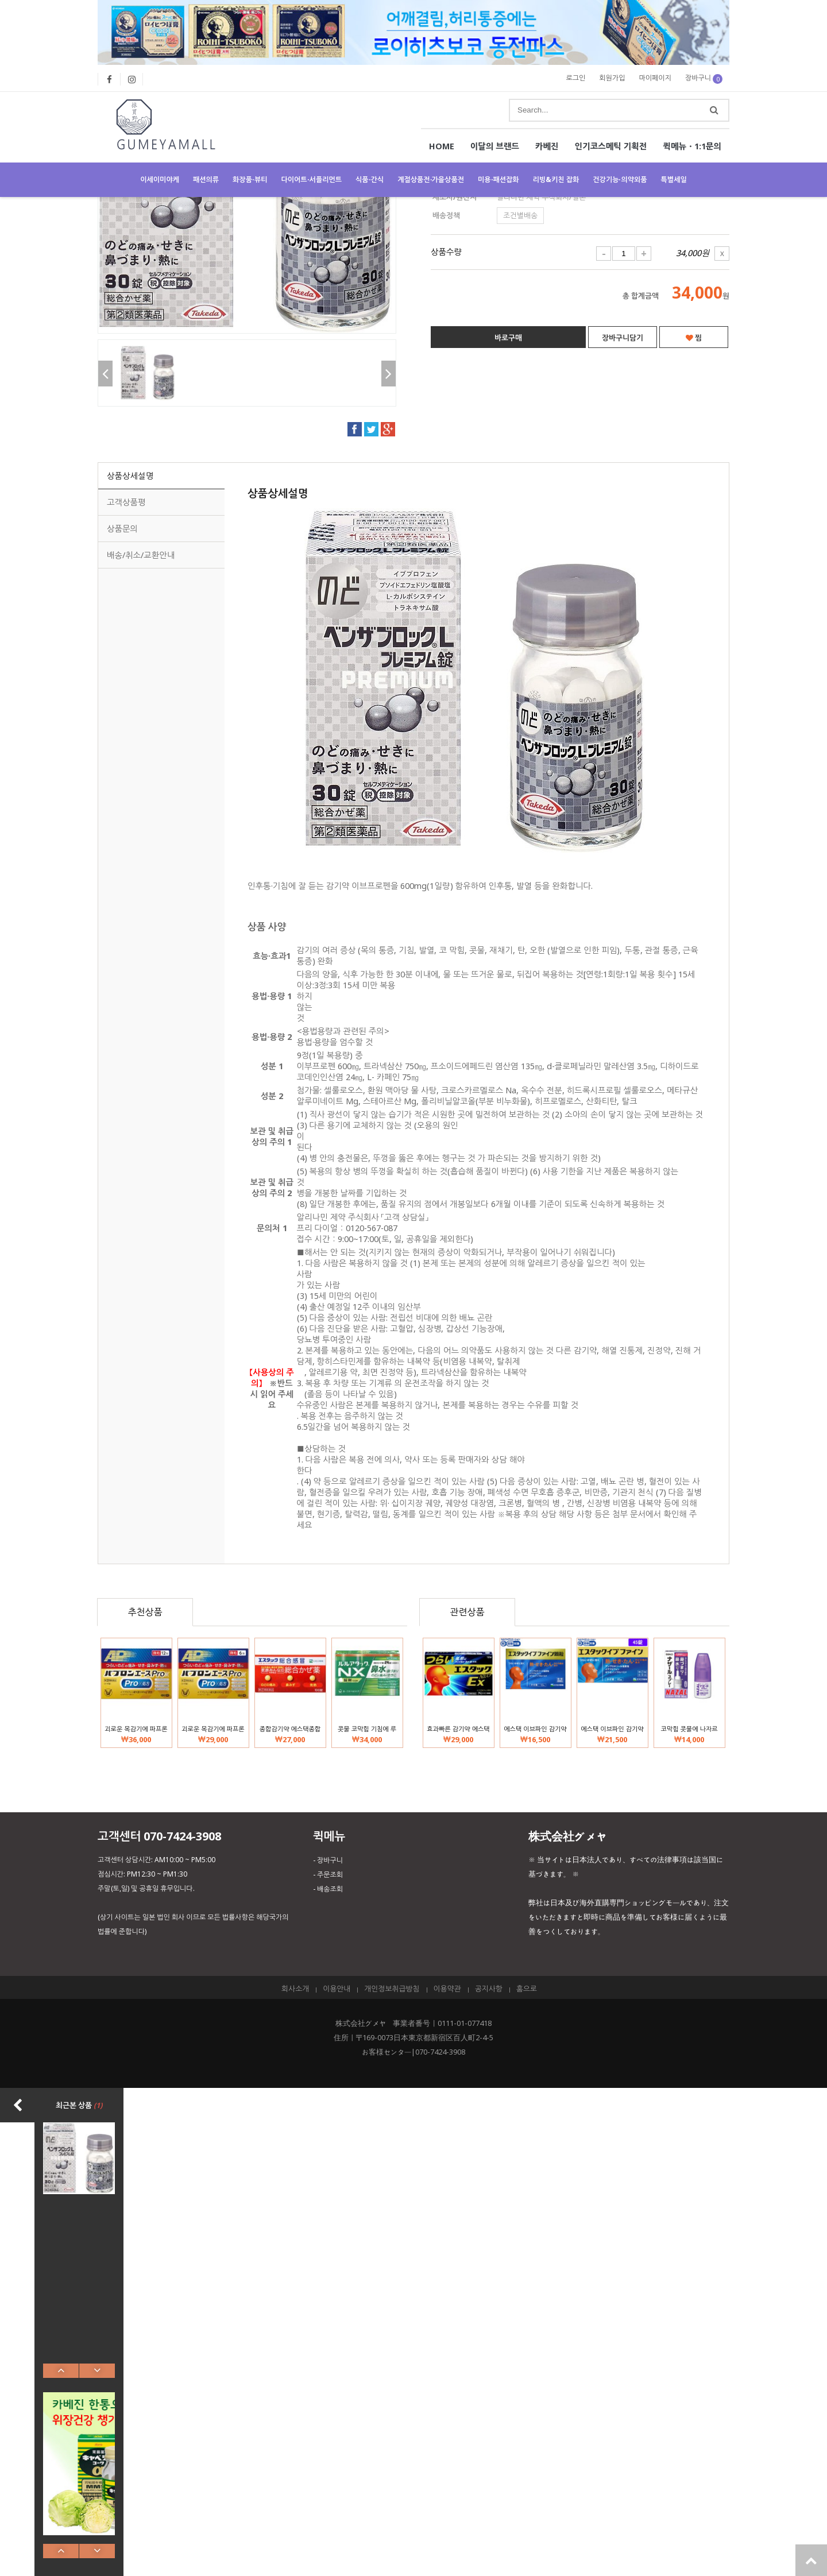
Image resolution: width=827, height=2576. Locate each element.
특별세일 (674, 179)
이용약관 (447, 1988)
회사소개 (295, 1988)
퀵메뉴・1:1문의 (692, 146)
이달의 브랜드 (494, 146)
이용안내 (336, 1988)
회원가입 (612, 78)
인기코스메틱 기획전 (611, 146)
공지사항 (489, 1988)
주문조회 (330, 1874)
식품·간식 (369, 179)
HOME (441, 146)
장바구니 (703, 78)
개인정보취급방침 (391, 1988)
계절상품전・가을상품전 (430, 179)
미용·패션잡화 (498, 179)
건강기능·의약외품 (620, 179)
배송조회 (330, 1889)
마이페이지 (655, 78)
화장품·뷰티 (250, 179)
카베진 (547, 146)
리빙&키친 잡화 (556, 179)
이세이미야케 (159, 179)
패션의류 (206, 179)
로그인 (576, 78)
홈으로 (526, 1988)
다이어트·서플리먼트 (311, 179)
